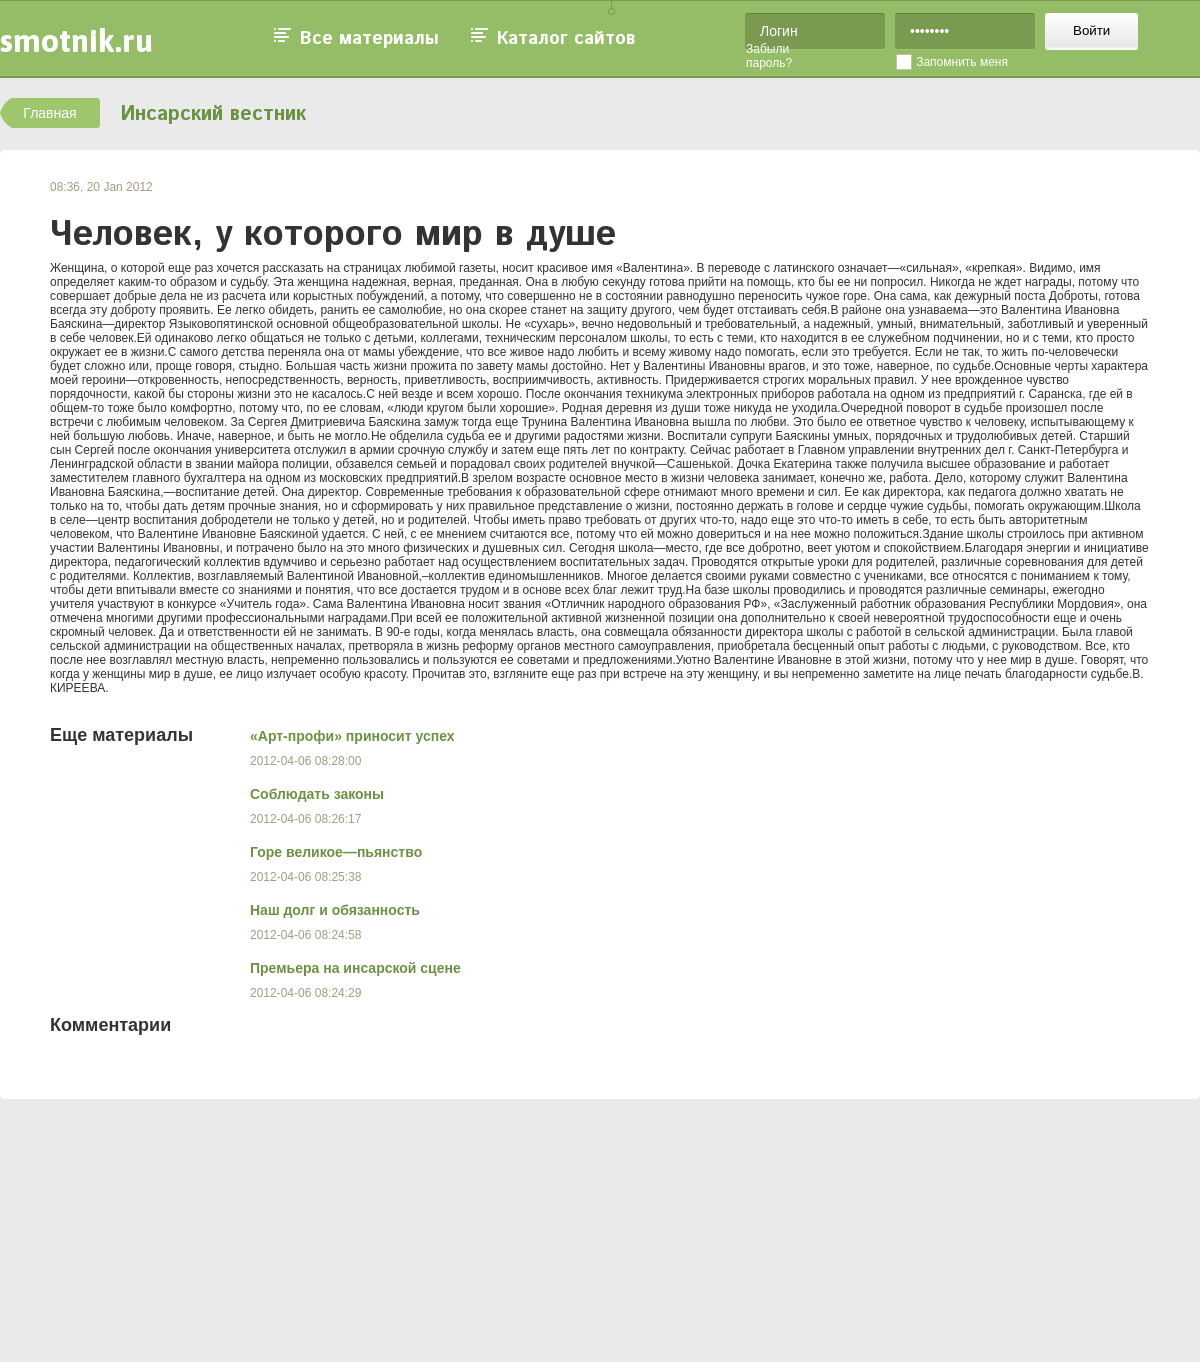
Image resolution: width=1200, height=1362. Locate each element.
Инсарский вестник (213, 114)
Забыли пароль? (769, 56)
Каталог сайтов (566, 39)
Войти (1091, 30)
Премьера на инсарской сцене (355, 968)
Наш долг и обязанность (335, 910)
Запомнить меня (962, 62)
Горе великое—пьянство (336, 852)
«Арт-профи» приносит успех (352, 736)
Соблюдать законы (317, 794)
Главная (49, 113)
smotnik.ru (76, 40)
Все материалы (369, 39)
